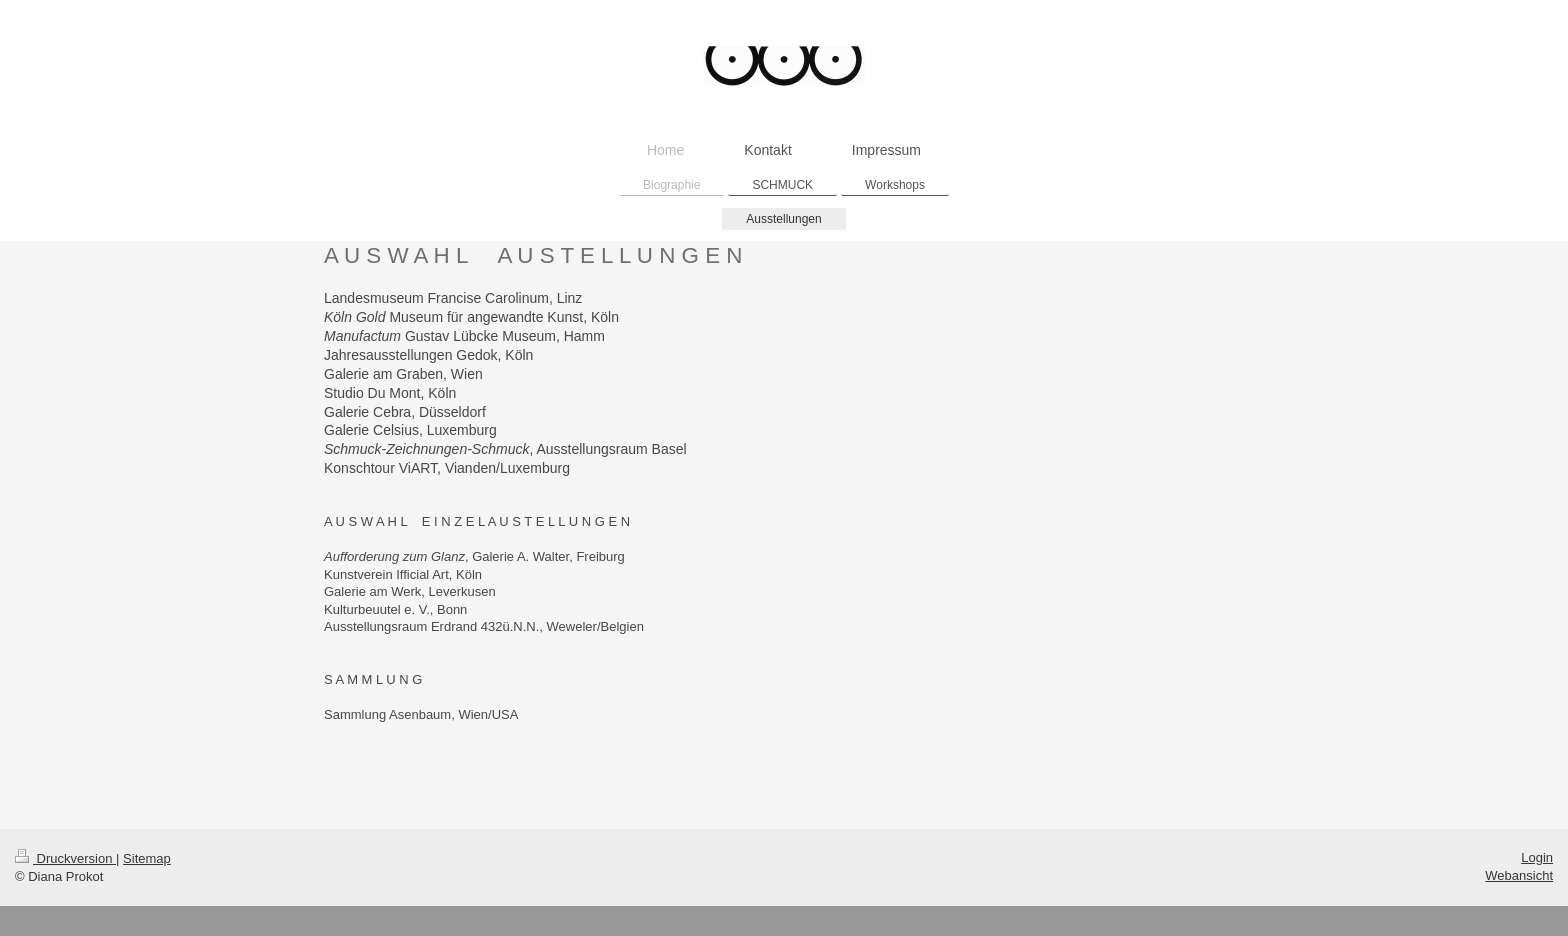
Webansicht (1519, 875)
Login (1537, 857)
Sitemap (147, 858)
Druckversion (65, 858)
